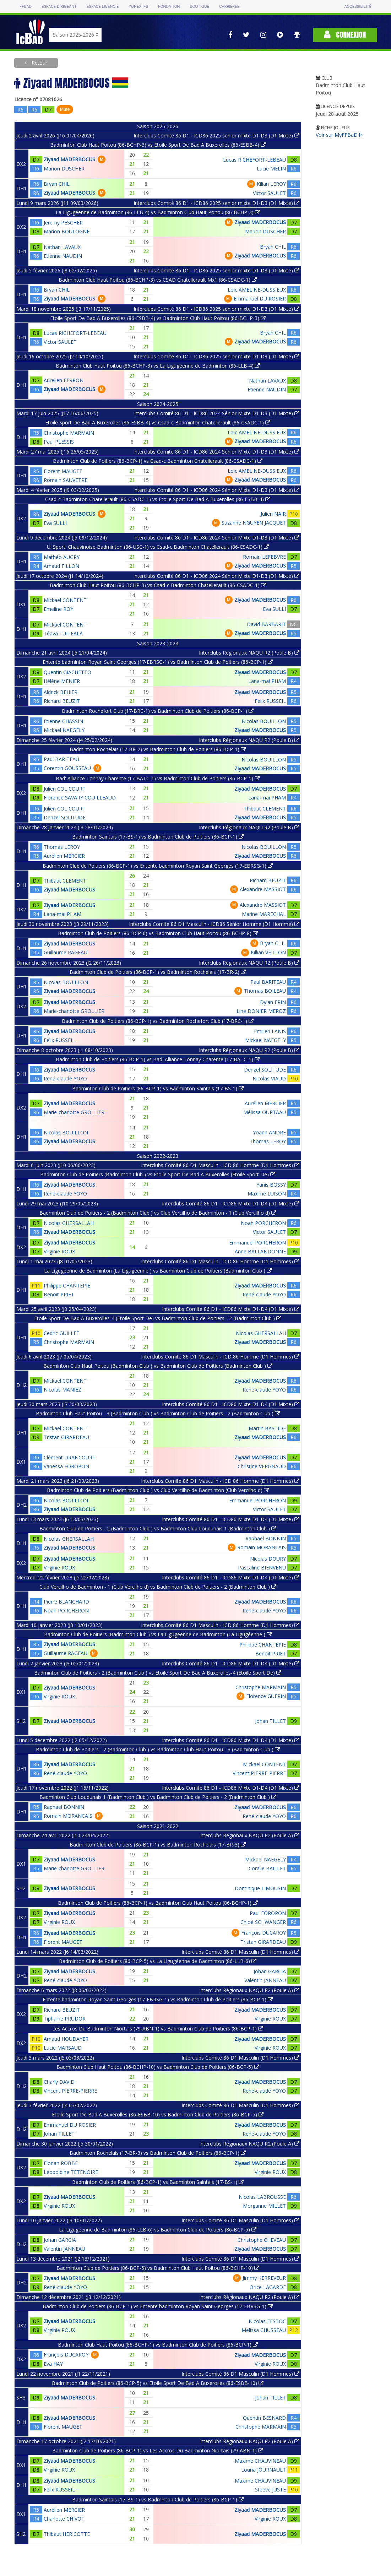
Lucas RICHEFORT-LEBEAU (254, 159)
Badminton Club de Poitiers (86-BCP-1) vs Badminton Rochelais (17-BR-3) (158, 1844)
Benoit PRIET (59, 1294)
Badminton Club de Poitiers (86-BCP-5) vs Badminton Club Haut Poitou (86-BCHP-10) (157, 2268)
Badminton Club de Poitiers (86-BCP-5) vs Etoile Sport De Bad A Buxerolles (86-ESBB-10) (158, 2383)
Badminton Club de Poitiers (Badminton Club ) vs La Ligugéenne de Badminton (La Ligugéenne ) (158, 1634)
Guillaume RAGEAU (65, 952)
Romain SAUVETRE (65, 480)
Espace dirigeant (59, 6)
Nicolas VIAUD (269, 1078)
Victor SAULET (269, 193)
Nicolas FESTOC (267, 2321)
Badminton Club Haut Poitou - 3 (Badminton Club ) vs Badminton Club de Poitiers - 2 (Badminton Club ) (158, 1413)
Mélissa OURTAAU (264, 1112)
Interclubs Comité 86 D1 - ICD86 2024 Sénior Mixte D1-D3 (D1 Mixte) (216, 413)
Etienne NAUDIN (63, 256)
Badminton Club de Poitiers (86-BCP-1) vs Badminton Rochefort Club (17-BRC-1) (158, 1021)
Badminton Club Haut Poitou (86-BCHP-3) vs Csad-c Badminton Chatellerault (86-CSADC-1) (158, 585)
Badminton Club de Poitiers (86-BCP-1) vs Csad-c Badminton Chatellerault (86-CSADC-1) (157, 460)
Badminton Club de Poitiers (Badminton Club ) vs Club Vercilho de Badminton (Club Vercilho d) (158, 1490)
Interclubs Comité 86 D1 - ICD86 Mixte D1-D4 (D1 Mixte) (230, 1203)
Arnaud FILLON (61, 566)
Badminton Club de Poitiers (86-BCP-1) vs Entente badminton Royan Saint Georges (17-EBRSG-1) (158, 865)
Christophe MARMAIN (69, 432)
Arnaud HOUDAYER (66, 2038)
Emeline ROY (58, 609)
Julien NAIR (273, 513)
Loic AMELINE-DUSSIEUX (257, 289)
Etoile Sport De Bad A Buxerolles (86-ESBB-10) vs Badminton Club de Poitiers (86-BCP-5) (158, 2114)
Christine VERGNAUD (262, 1466)
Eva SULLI (55, 523)
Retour (38, 62)
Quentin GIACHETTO (67, 672)
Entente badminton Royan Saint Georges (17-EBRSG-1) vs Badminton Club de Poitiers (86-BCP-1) (158, 661)
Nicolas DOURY (268, 1558)
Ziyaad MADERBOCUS (69, 159)
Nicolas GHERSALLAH (69, 1223)
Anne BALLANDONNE (260, 1251)
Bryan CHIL (57, 183)
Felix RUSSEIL (270, 701)
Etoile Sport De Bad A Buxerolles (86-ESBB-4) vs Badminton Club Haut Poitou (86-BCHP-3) (158, 318)
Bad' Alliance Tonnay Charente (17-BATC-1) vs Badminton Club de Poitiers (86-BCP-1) (158, 778)
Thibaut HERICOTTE (67, 2534)
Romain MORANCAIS (261, 1547)
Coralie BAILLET (267, 1868)
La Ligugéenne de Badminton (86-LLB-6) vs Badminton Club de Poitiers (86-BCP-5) (157, 2229)
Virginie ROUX (59, 1251)
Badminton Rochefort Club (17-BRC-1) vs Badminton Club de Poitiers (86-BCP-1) (158, 710)
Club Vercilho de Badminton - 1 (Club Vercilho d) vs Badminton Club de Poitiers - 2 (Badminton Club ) (157, 1586)
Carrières (229, 6)
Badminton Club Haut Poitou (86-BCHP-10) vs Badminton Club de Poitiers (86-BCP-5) (157, 2066)
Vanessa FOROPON (66, 1466)
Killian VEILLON (268, 952)
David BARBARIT (266, 624)
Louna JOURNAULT (263, 2469)
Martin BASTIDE (267, 1428)
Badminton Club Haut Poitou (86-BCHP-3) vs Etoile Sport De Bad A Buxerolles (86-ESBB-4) (158, 144)
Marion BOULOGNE (66, 231)
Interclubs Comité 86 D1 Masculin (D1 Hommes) (240, 1951)
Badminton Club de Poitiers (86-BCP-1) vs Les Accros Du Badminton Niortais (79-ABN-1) (157, 2450)
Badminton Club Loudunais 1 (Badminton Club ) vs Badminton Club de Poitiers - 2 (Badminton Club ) (157, 1797)
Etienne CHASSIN (63, 721)
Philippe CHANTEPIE (67, 1285)
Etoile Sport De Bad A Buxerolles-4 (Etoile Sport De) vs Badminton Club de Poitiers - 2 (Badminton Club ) (157, 1318)
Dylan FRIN (273, 1002)
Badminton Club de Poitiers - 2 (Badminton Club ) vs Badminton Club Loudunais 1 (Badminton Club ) (157, 1528)
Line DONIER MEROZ (261, 1011)
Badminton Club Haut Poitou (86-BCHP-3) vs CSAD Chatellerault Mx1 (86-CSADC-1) (158, 279)
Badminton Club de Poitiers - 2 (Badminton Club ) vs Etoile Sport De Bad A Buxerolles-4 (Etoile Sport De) (157, 1672)
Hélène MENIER (62, 681)
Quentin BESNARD (264, 2417)
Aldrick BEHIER (60, 692)
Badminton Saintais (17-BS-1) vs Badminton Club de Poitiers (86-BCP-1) (158, 836)
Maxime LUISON (267, 1193)
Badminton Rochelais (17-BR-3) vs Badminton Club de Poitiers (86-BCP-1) (158, 2152)
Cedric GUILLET (62, 1333)
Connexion (345, 34)
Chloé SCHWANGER (263, 1922)
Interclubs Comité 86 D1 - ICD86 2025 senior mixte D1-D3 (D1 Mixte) (216, 135)
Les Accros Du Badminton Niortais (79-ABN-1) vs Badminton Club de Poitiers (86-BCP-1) (157, 2028)
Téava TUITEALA (63, 633)
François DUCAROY (263, 1932)
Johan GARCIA (270, 1971)
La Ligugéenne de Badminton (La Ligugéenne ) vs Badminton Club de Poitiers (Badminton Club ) (158, 1270)
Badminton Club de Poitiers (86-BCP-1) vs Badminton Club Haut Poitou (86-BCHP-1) (158, 1902)
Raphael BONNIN (265, 1538)
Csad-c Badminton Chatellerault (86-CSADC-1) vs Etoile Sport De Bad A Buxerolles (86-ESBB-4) (157, 499)
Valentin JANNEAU (265, 1980)
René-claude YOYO (65, 1078)
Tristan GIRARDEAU (66, 1437)
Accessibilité (357, 6)
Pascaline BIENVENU (262, 1567)
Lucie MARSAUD (63, 2047)
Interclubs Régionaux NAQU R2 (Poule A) (249, 1835)
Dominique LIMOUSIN (260, 1888)
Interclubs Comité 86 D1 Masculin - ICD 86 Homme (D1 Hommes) (220, 1165)
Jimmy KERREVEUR (264, 2277)
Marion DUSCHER (64, 168)
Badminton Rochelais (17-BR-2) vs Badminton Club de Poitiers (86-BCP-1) (158, 749)
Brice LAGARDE (268, 2287)
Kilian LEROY (271, 183)
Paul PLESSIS (59, 441)
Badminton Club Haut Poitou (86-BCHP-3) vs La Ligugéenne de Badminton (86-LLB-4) (158, 365)
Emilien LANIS (270, 1031)
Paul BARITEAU (61, 759)
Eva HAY (53, 2363)
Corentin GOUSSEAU (67, 768)
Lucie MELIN (271, 168)
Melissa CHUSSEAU (263, 2330)
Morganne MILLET (264, 2205)
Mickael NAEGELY (64, 730)
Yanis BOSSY (271, 1184)
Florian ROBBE (61, 2163)
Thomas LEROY (62, 847)
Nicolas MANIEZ (62, 1389)
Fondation (169, 6)
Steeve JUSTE (270, 2489)
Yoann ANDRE (269, 1132)
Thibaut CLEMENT (265, 808)
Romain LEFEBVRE (264, 556)
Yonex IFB (138, 6)
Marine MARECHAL (264, 914)
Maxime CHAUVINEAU (260, 2460)
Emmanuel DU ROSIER (260, 298)
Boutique (199, 6)
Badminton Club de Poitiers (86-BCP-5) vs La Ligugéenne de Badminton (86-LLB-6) (157, 1961)
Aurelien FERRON (63, 380)
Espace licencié (103, 6)
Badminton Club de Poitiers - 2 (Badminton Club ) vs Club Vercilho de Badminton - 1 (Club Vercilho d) (157, 1212)
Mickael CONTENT (65, 600)
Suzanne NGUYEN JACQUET (254, 522)
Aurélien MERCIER (64, 855)
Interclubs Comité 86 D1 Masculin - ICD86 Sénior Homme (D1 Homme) (214, 924)
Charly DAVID (59, 2081)
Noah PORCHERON (263, 1223)
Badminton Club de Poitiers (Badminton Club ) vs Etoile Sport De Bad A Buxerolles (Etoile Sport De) (157, 1174)
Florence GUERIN (266, 1696)
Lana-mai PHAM (267, 681)
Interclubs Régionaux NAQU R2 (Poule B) (249, 652)
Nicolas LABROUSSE (262, 2196)
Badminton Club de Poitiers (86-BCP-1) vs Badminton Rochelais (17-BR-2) (158, 972)
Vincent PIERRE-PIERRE (259, 1773)
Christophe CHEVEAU (262, 2239)
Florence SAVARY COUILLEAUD (80, 797)
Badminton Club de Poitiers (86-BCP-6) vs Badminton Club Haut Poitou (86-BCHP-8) (158, 933)
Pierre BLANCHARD (66, 1601)
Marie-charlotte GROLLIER (74, 1011)
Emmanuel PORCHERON (257, 1242)
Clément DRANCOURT (70, 1457)
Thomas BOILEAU (265, 990)
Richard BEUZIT (62, 701)
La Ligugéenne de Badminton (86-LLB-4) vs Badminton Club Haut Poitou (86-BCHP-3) (158, 212)
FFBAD (26, 6)
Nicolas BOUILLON (263, 721)
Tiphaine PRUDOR (65, 2018)
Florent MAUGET (63, 471)
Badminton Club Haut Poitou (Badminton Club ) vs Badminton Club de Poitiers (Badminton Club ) (157, 1365)
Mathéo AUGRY (62, 557)
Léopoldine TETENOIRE (71, 2172)
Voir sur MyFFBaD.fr (339, 134)
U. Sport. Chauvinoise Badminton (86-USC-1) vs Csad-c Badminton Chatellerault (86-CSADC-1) (158, 546)
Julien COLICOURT (65, 788)
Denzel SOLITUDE (65, 817)
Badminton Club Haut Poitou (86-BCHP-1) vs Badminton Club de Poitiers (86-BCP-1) (158, 2344)
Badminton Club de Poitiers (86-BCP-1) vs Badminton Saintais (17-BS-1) (158, 1088)
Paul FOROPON (268, 1913)
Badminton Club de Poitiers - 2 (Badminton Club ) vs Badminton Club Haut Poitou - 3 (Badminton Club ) (158, 1749)
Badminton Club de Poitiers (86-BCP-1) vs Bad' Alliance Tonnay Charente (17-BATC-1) (158, 1059)
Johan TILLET (270, 1721)
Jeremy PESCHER (63, 222)
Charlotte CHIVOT (64, 2518)
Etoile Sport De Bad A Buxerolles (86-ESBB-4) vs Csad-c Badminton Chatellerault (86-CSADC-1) (157, 422)
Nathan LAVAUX (62, 247)
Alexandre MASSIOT (263, 889)
